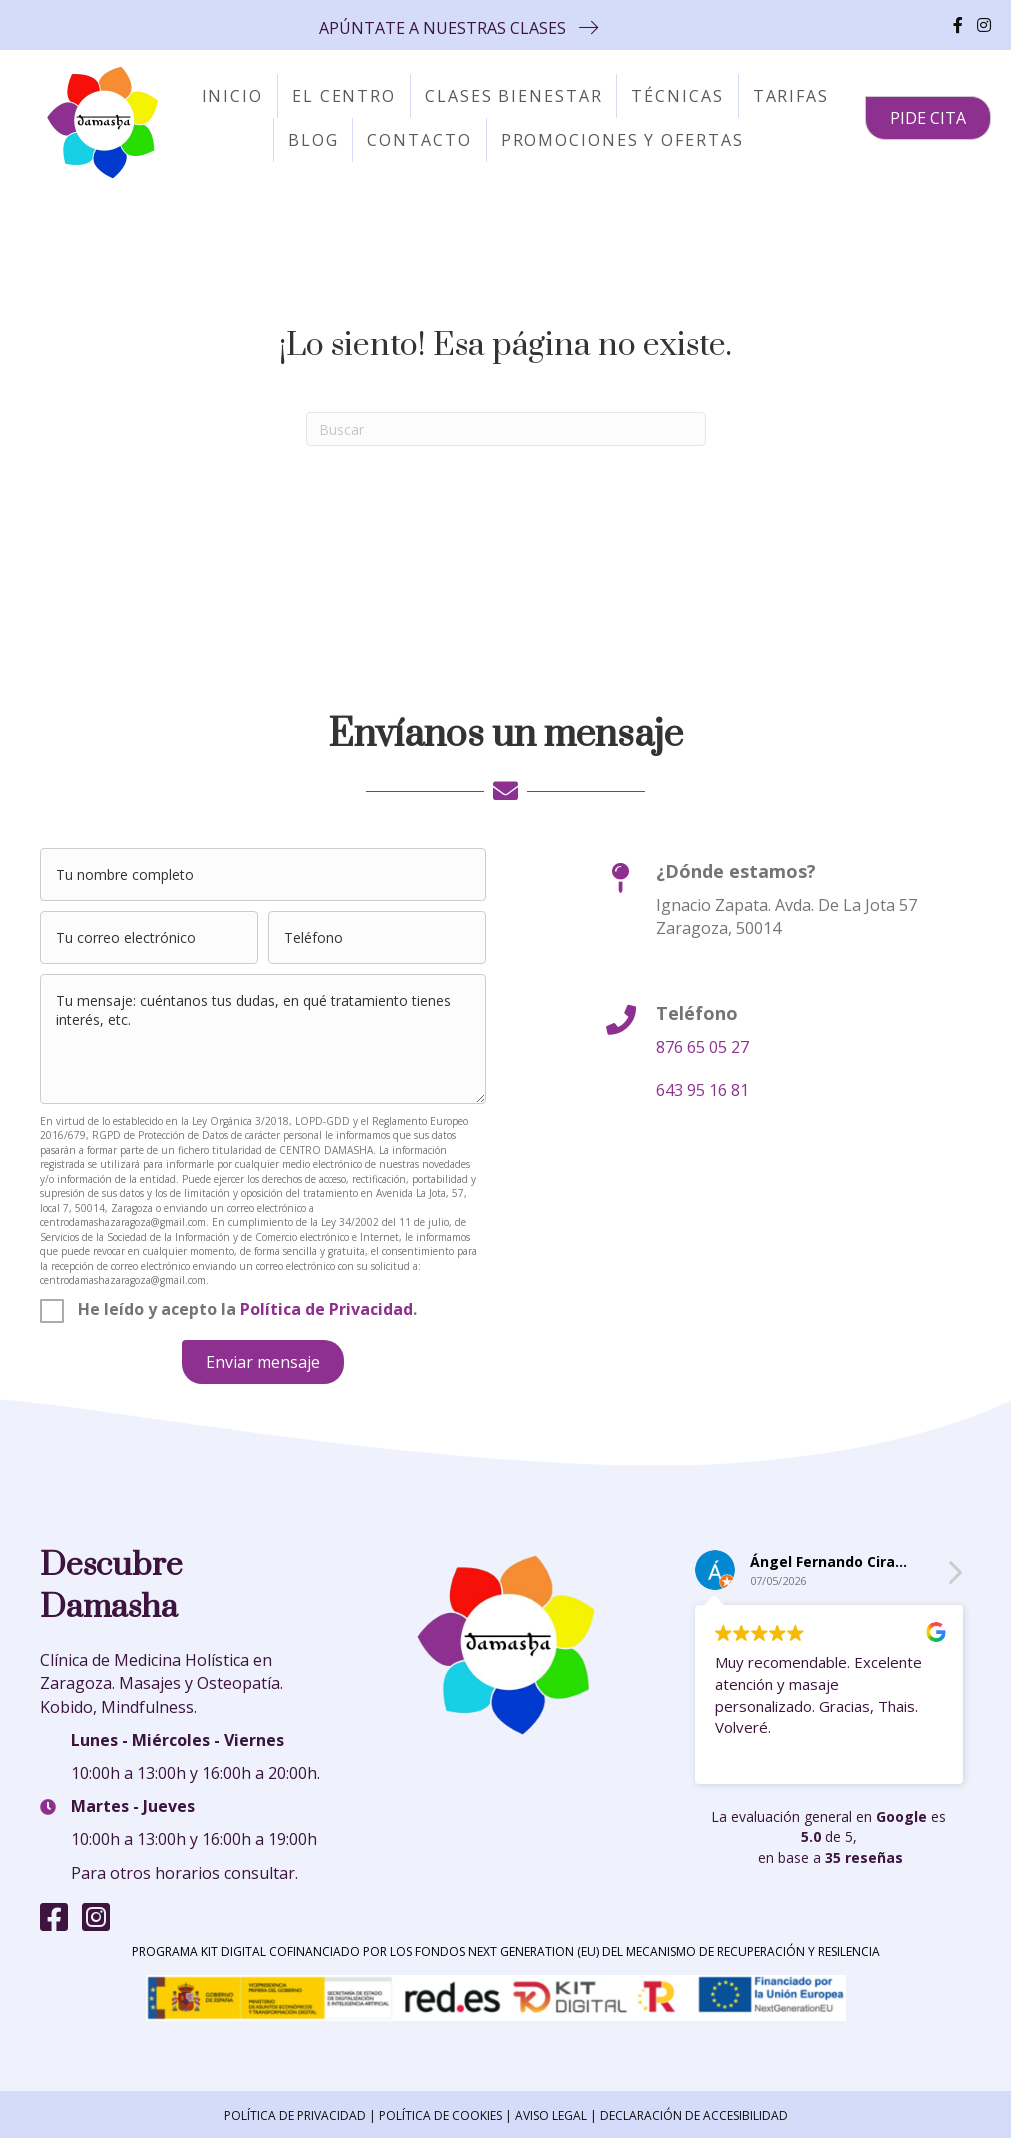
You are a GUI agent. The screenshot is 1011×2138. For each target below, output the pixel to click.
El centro (344, 96)
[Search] (506, 429)
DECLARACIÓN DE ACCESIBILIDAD (694, 2115)
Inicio (232, 96)
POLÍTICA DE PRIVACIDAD (295, 2115)
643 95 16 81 (702, 1090)
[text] (263, 874)
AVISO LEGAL (551, 2115)
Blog (313, 140)
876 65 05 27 (702, 1047)
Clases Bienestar (513, 96)
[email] (149, 937)
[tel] (377, 937)
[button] (459, 27)
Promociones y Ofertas (622, 140)
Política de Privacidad (326, 1309)
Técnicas (677, 96)
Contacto (419, 140)
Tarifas (791, 96)
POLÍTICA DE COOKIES (440, 2115)
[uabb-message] (263, 1039)
